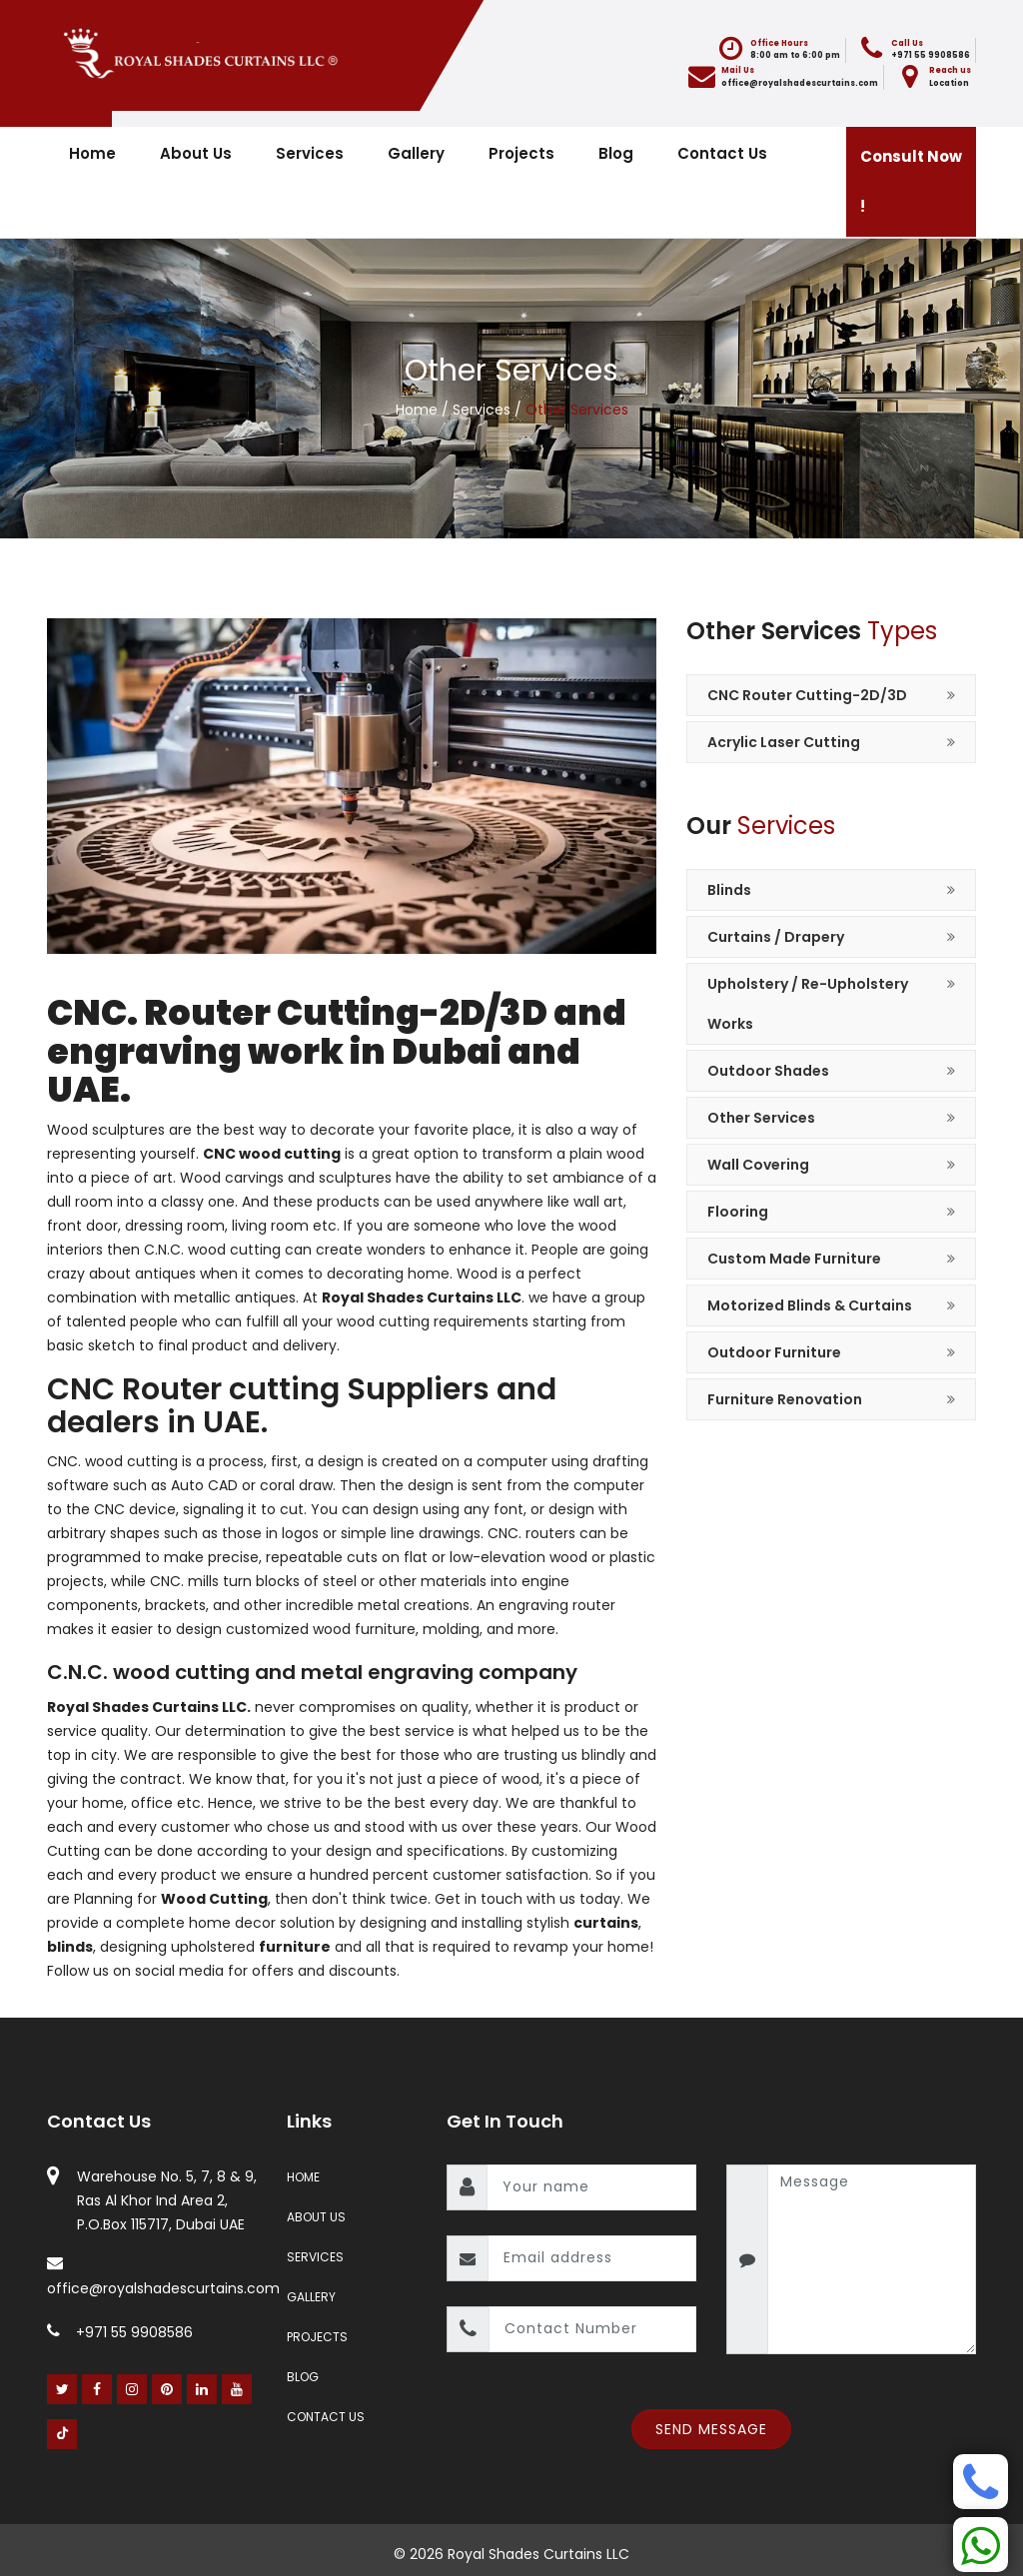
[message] (871, 2259)
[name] (591, 2187)
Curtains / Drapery (775, 937)
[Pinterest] (167, 2389)
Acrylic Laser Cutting (783, 742)
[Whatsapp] (980, 2544)
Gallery (416, 153)
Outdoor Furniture (774, 1352)
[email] (592, 2258)
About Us (196, 153)
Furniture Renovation (784, 1399)
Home (92, 153)
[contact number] (592, 2329)
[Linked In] (202, 2389)
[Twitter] (62, 2389)
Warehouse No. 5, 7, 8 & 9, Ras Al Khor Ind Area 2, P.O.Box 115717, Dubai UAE (167, 2200)
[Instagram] (132, 2389)
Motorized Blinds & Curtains (809, 1305)
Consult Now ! (911, 181)
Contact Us (722, 153)
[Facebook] (97, 2389)
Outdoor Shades (768, 1071)
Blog (615, 153)
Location (949, 83)
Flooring (737, 1212)
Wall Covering (758, 1165)
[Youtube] (237, 2389)
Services (310, 153)
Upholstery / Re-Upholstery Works (807, 1004)
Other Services (761, 1118)
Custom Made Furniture (794, 1259)
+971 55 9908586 (120, 2332)
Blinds (729, 890)
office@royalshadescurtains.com (799, 83)
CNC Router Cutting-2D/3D (807, 695)
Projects (521, 153)
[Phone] (980, 2481)
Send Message (711, 2429)
